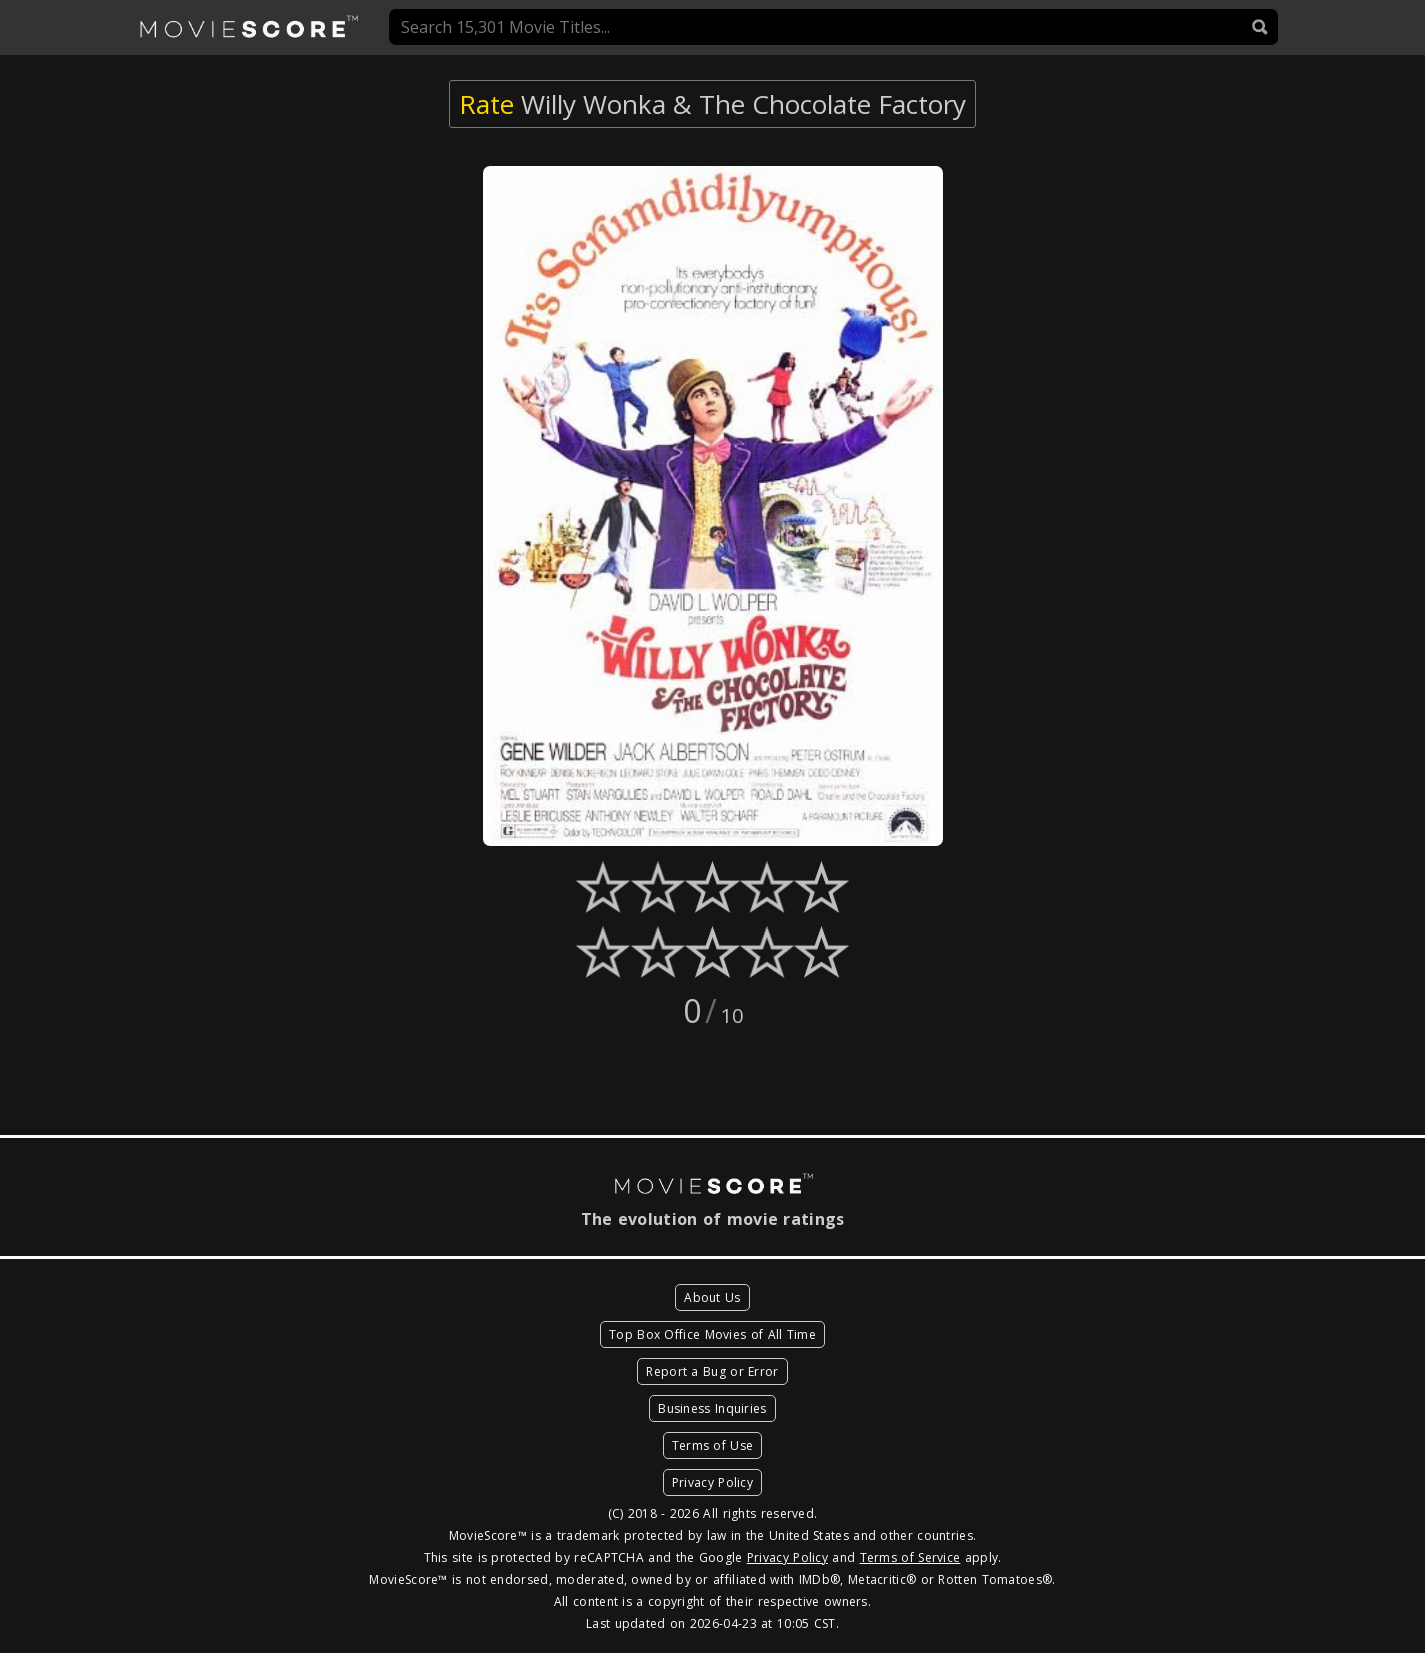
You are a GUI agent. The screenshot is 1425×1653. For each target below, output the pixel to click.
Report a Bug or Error (712, 1371)
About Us (712, 1297)
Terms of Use (713, 1445)
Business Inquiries (712, 1408)
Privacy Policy (712, 1482)
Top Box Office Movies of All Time (712, 1334)
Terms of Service (910, 1557)
